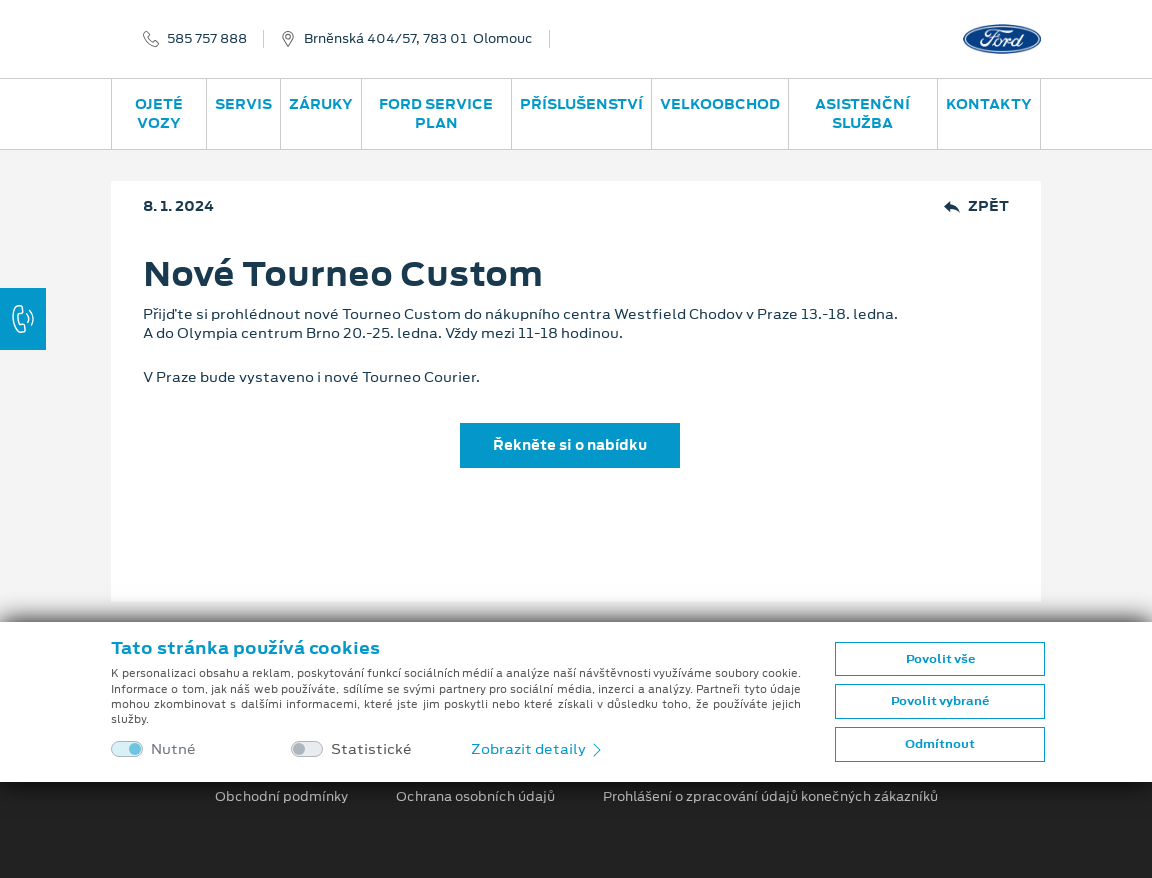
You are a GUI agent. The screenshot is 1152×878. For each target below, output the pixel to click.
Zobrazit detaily (538, 749)
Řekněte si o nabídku (570, 445)
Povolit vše (940, 659)
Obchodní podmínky (281, 797)
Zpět (976, 206)
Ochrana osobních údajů (475, 797)
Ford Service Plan (436, 113)
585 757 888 (207, 39)
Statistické (371, 749)
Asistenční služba (862, 113)
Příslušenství (581, 104)
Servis (243, 104)
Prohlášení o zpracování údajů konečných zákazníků (770, 797)
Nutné (173, 749)
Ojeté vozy (159, 113)
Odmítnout (940, 744)
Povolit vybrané (940, 701)
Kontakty (989, 104)
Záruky (321, 104)
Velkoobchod (720, 104)
